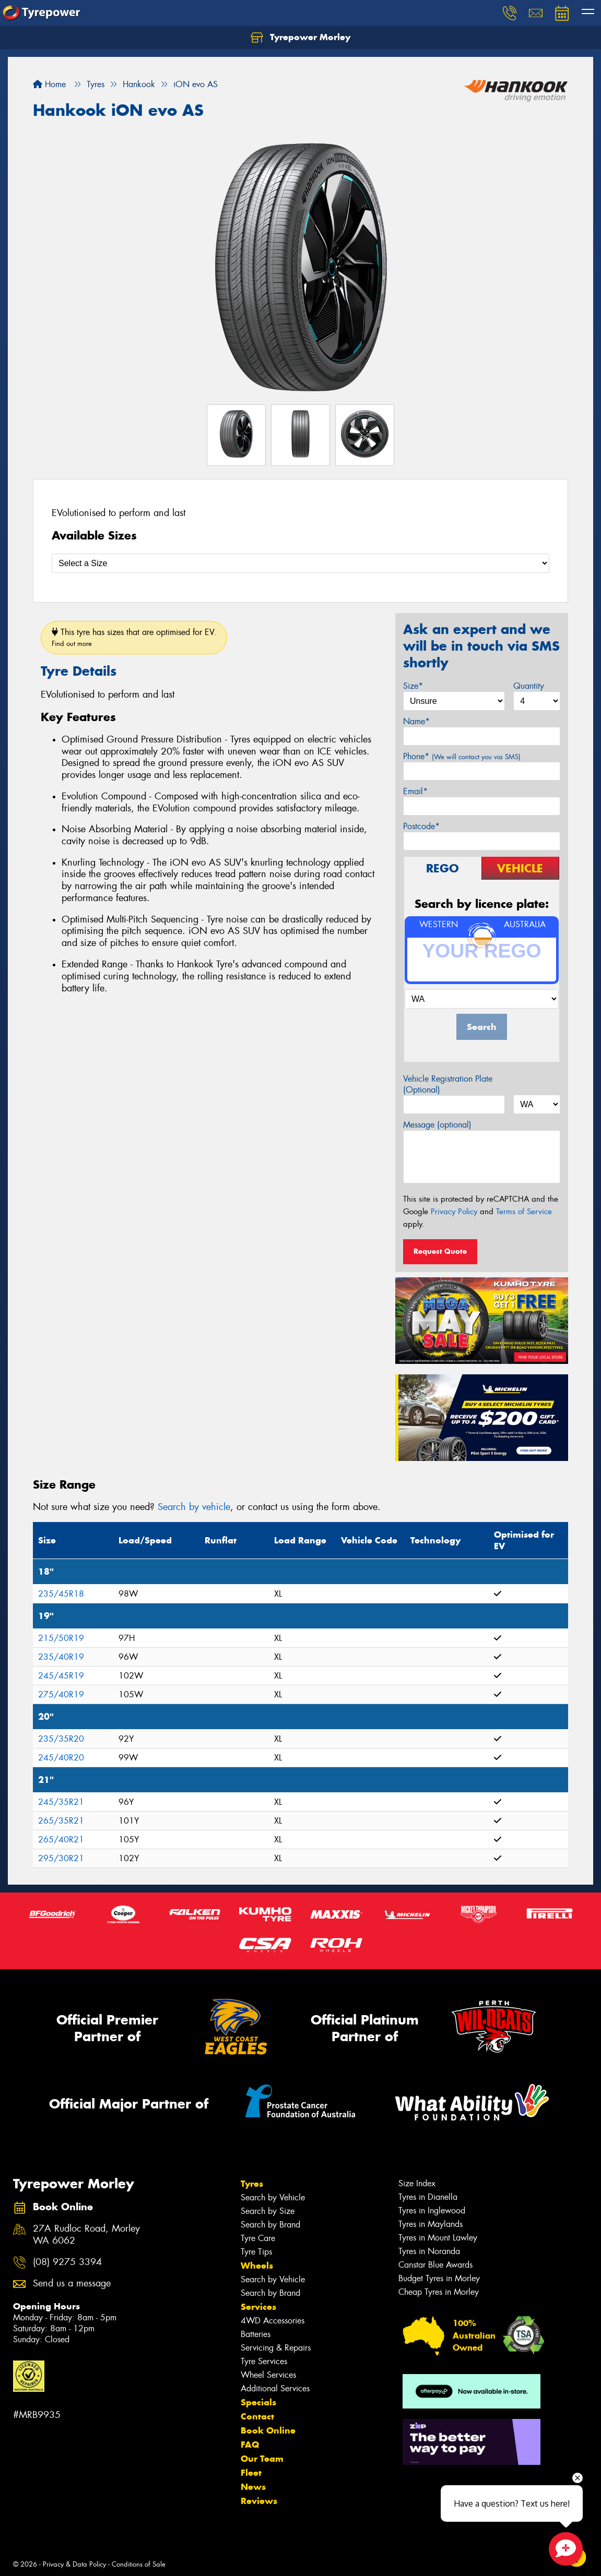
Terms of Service (524, 1211)
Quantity (528, 685)
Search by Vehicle (273, 2197)
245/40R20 (61, 1757)
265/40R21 (61, 1839)
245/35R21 (61, 1801)
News (253, 2487)
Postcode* (421, 826)
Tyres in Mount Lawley (437, 2237)
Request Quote (440, 1251)
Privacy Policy (454, 1211)
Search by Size (267, 2211)
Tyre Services (264, 2361)
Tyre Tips (256, 2251)
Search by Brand (270, 2224)
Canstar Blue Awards (435, 2264)
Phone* (462, 756)
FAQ (250, 2444)
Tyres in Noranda (429, 2251)
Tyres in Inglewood (431, 2210)
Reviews (259, 2501)
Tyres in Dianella (427, 2196)
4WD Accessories (272, 2320)
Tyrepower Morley (300, 37)
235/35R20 (61, 1738)
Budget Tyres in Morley (439, 2278)
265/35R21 (61, 1820)
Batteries (255, 2334)
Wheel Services (268, 2374)
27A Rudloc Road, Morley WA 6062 (86, 2235)
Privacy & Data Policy (74, 2564)
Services (258, 2307)
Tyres (252, 2183)
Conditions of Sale (139, 2564)
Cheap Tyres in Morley (438, 2291)
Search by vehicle (194, 1507)
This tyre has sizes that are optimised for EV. (134, 637)
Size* (413, 685)
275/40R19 (61, 1694)
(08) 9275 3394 (67, 2262)
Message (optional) (437, 1124)
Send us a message (72, 2284)
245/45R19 (61, 1675)
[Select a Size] (300, 563)
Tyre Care (258, 2238)
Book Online (268, 2430)
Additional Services (275, 2388)
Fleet (251, 2472)
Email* (415, 791)
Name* (416, 721)
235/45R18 (61, 1593)
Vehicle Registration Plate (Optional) (447, 1084)
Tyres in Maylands (430, 2224)
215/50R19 (61, 1638)
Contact (257, 2416)
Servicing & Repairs (276, 2347)
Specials (258, 2402)
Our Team (262, 2458)
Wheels (257, 2265)
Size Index (416, 2183)
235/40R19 (61, 1656)
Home (49, 84)
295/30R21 (61, 1858)
